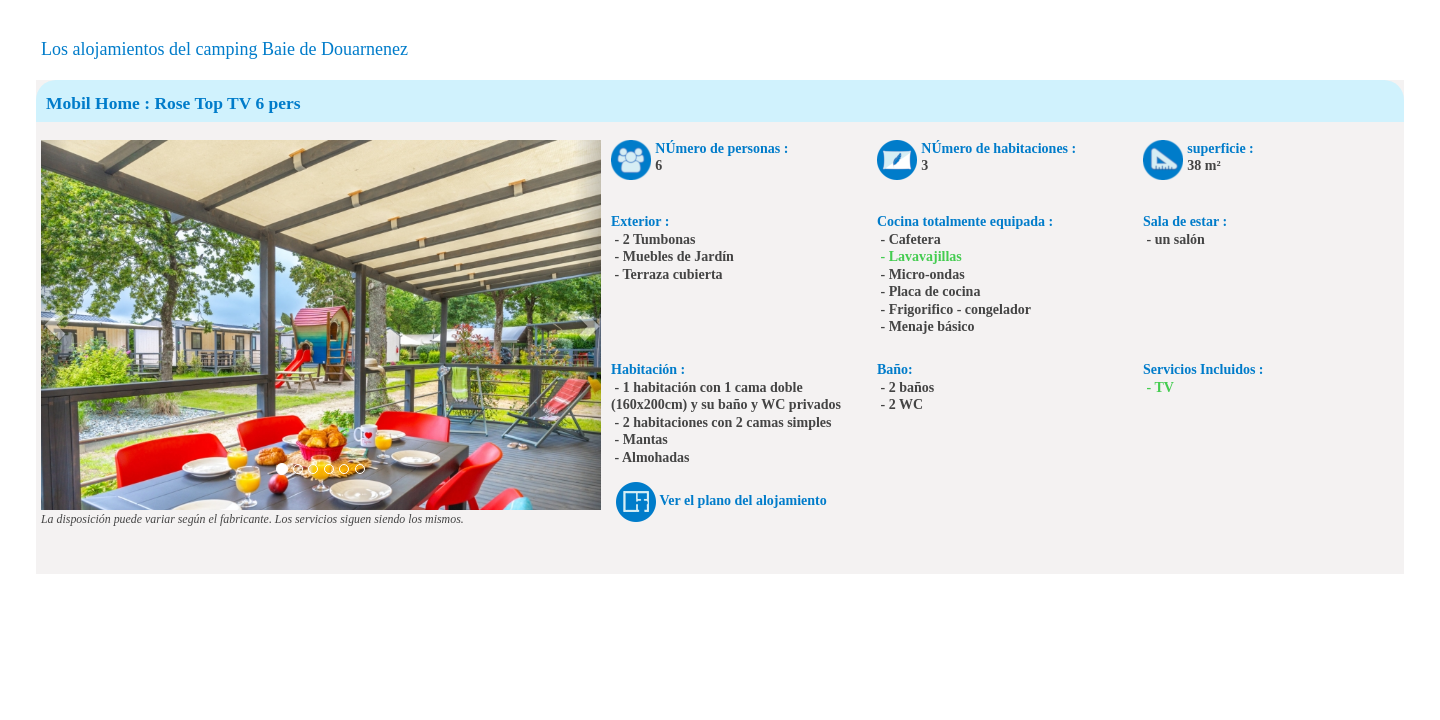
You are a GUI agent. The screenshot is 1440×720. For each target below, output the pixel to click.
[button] (55, 325)
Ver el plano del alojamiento (743, 500)
